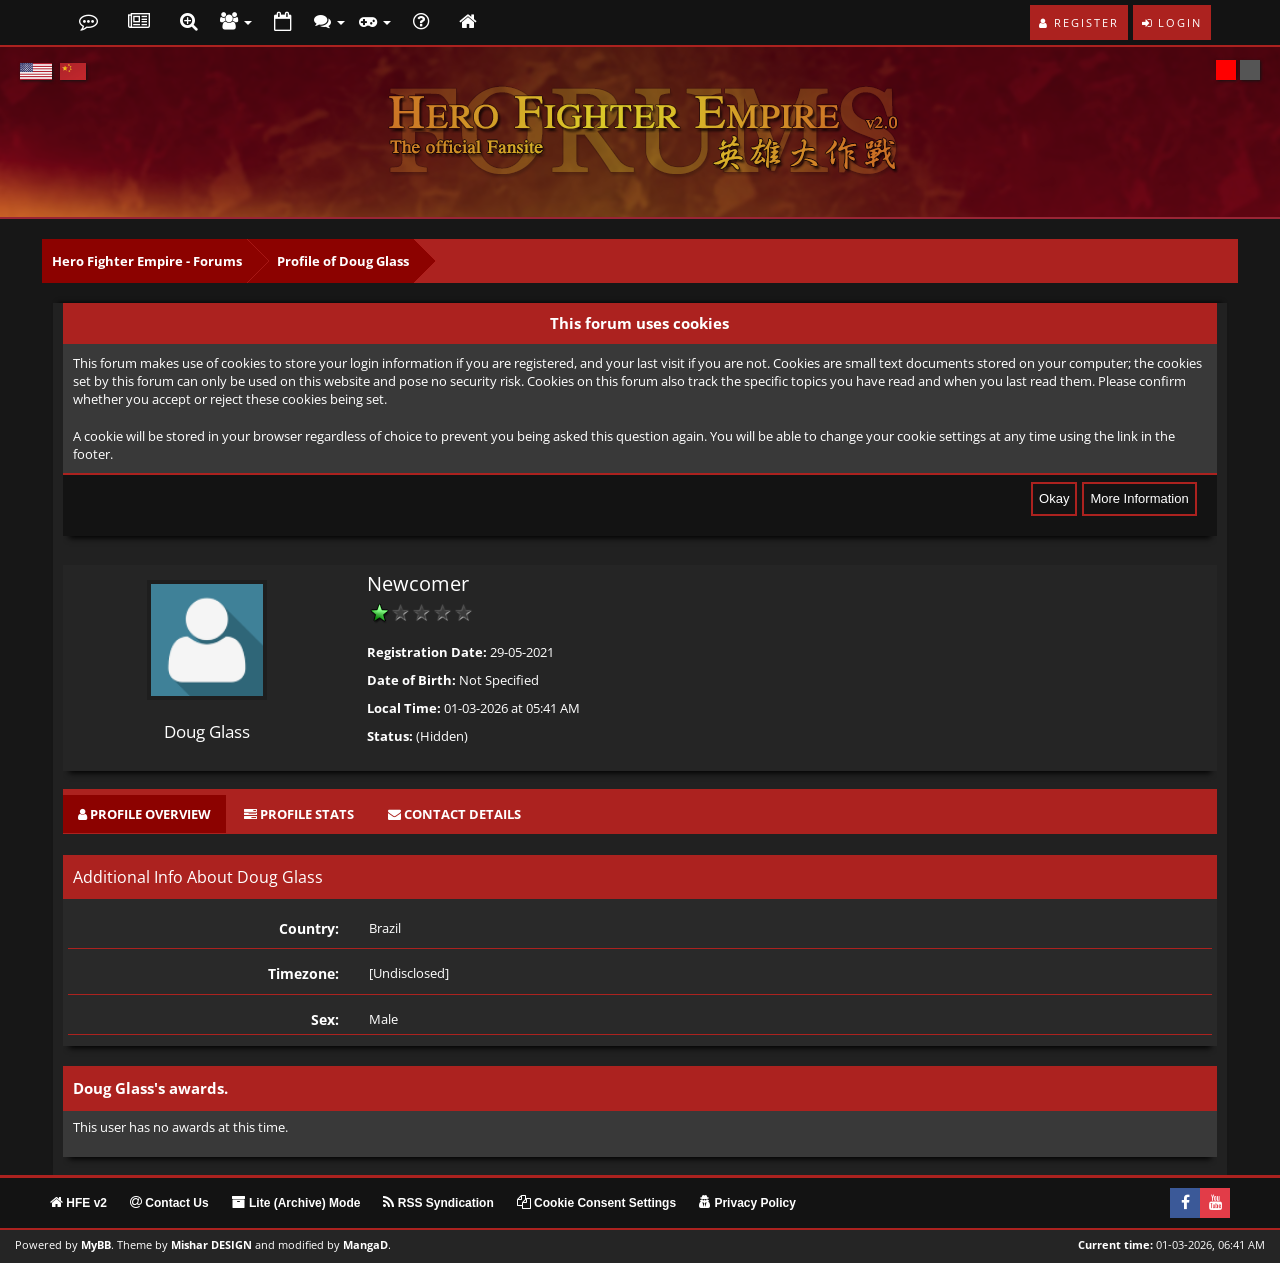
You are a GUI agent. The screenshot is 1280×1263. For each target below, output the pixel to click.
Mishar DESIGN (211, 1245)
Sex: (325, 1019)
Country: (309, 928)
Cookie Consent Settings (596, 1203)
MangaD (365, 1245)
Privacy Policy (747, 1203)
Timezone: (303, 973)
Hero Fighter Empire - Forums (147, 261)
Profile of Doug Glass (343, 261)
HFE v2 (78, 1203)
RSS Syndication (438, 1203)
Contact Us (169, 1203)
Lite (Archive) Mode (296, 1203)
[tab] (144, 814)
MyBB (96, 1245)
